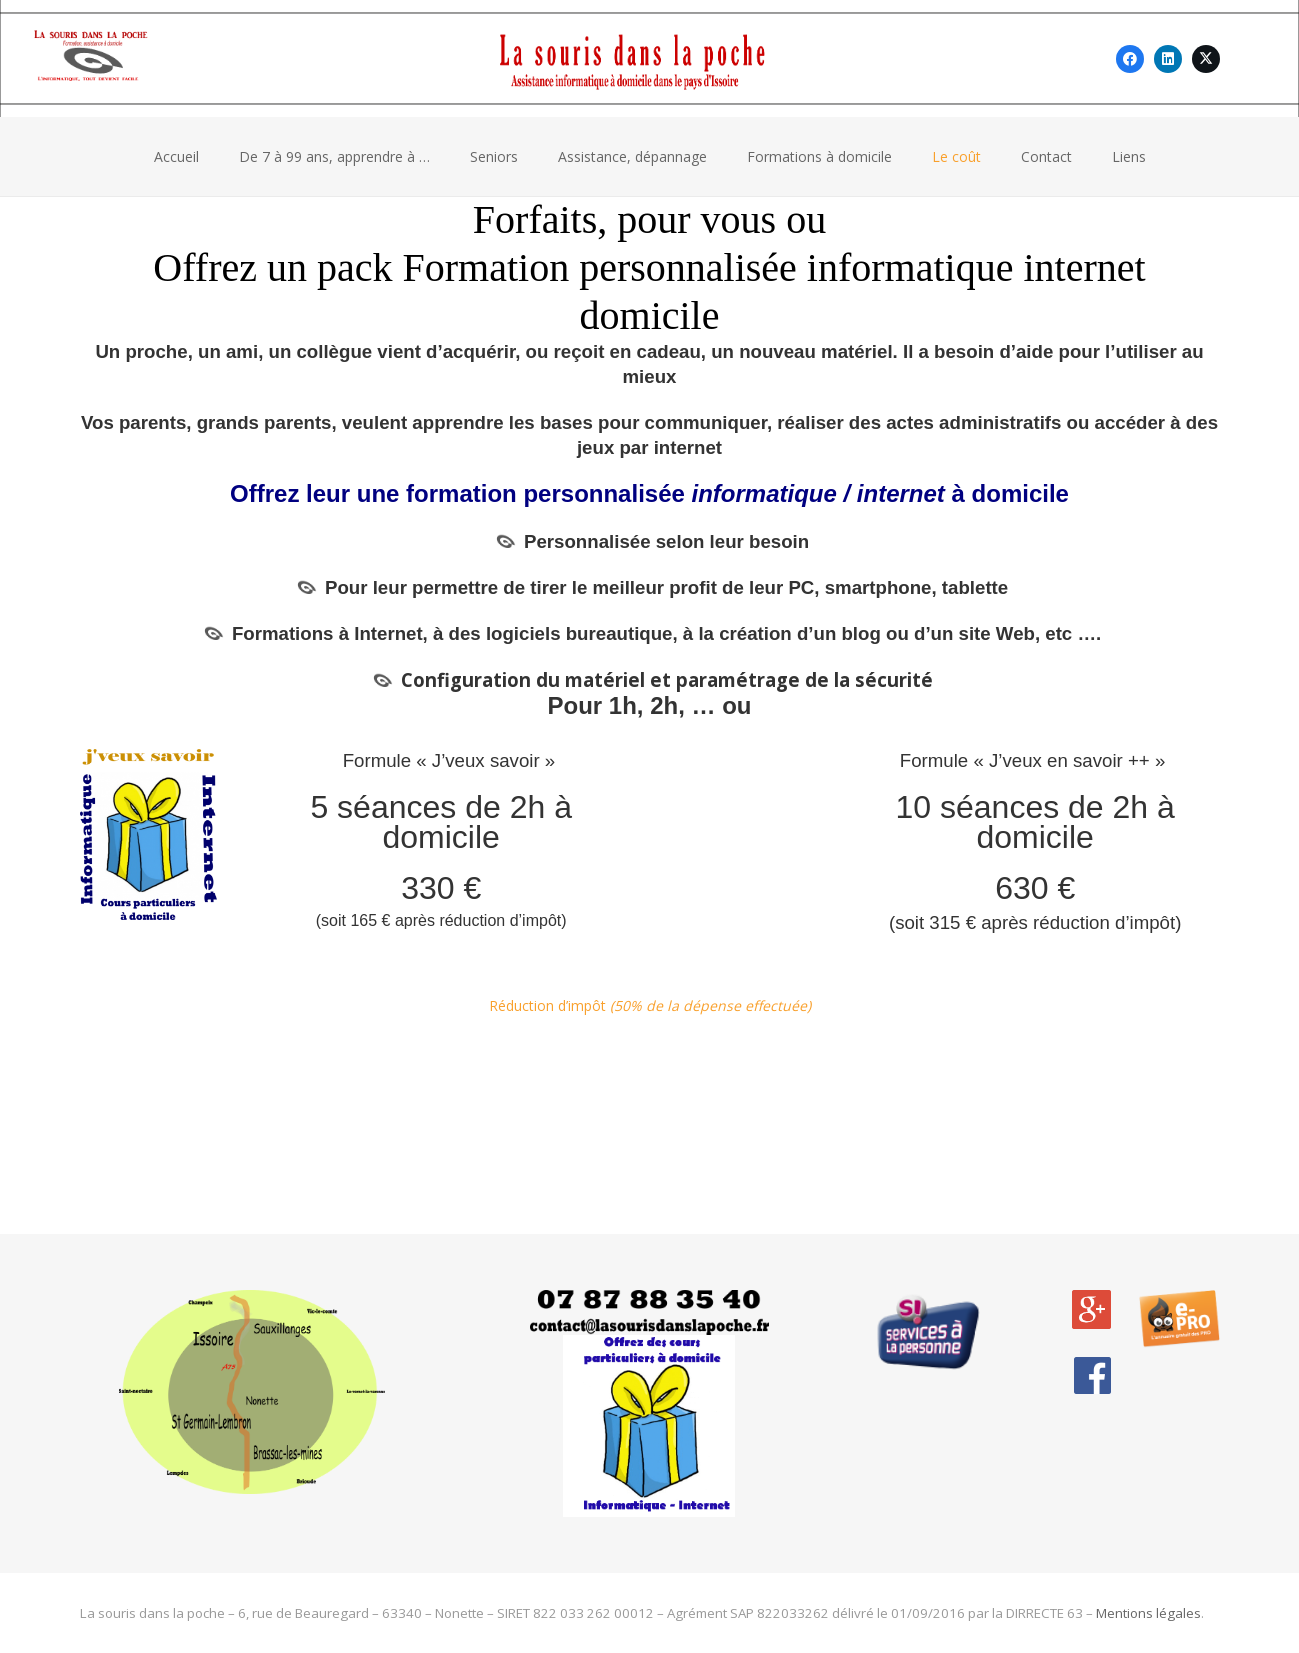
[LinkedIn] (1168, 59)
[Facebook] (1130, 59)
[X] (1206, 59)
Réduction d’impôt (650, 1005)
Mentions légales (1148, 1613)
